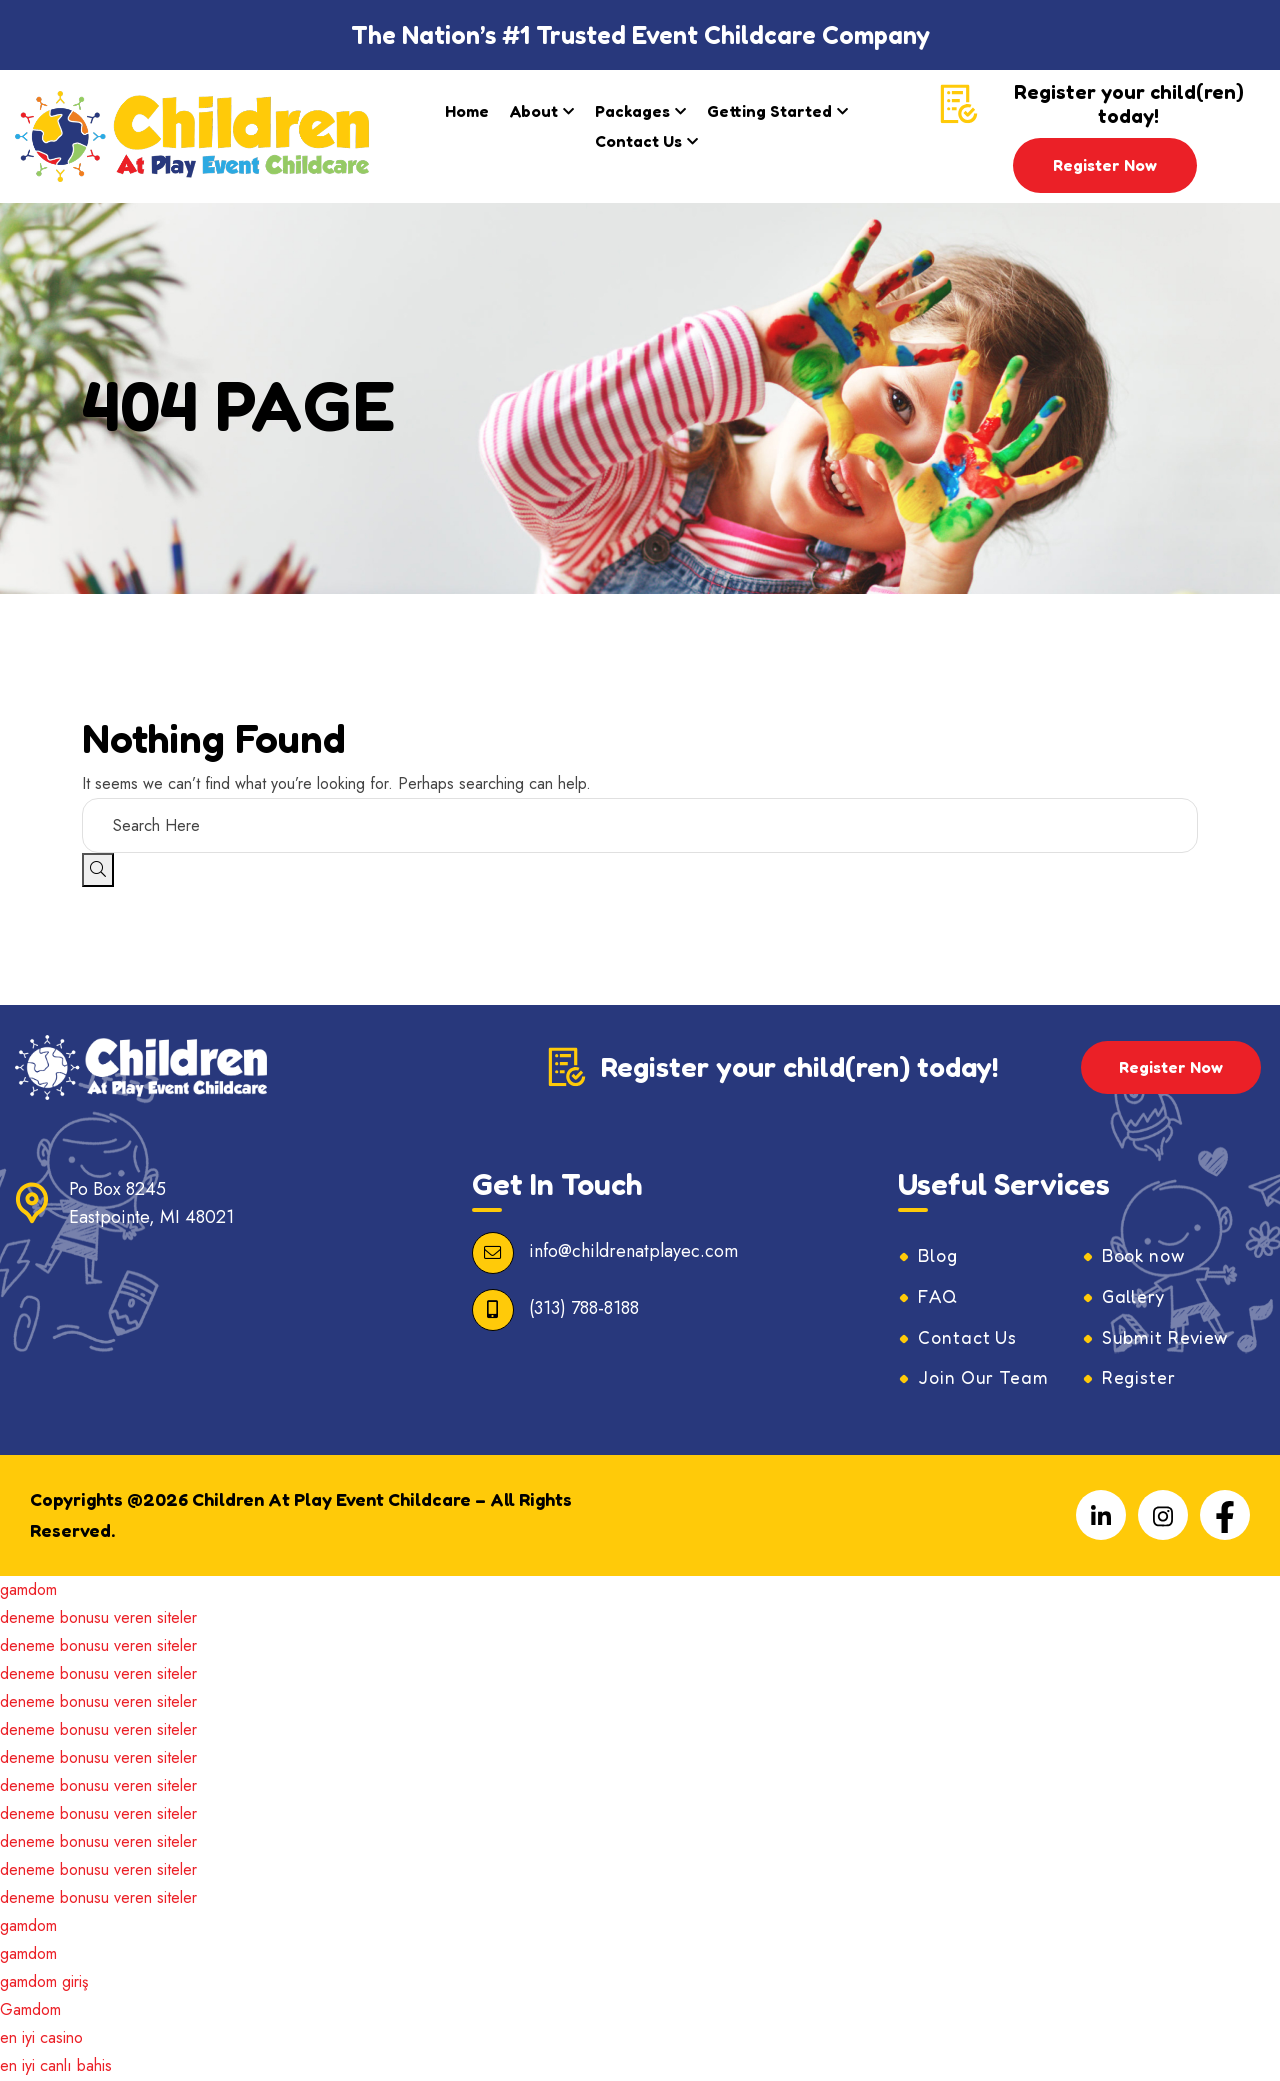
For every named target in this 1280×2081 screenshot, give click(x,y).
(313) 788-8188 (584, 1309)
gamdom (28, 1590)
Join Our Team (985, 1379)
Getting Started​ (769, 111)
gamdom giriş (44, 1982)
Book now (1146, 1256)
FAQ (938, 1297)
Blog (938, 1256)
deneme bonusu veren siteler (98, 1618)
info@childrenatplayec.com (633, 1252)
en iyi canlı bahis (56, 2066)
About (534, 111)
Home (467, 111)
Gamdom (30, 2010)
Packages (632, 111)
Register (1139, 1379)
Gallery (1134, 1297)
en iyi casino (41, 2038)
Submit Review (1167, 1338)
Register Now (1105, 165)
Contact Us (638, 141)
